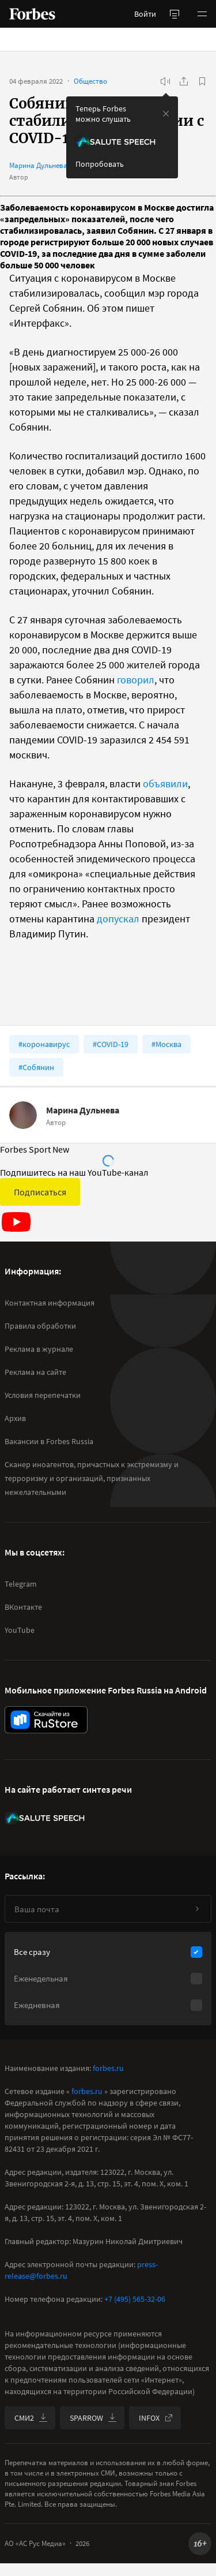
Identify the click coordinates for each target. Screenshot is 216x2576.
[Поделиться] (184, 81)
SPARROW (93, 2418)
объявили (165, 783)
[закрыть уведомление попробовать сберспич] (166, 113)
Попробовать (99, 164)
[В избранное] (202, 81)
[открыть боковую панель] (174, 14)
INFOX (156, 2418)
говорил (135, 679)
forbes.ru (108, 2068)
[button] (202, 14)
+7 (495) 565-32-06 (134, 2299)
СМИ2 (31, 2418)
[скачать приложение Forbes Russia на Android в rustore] (46, 1720)
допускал (118, 918)
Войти (145, 14)
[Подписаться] (197, 1909)
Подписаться (40, 1192)
